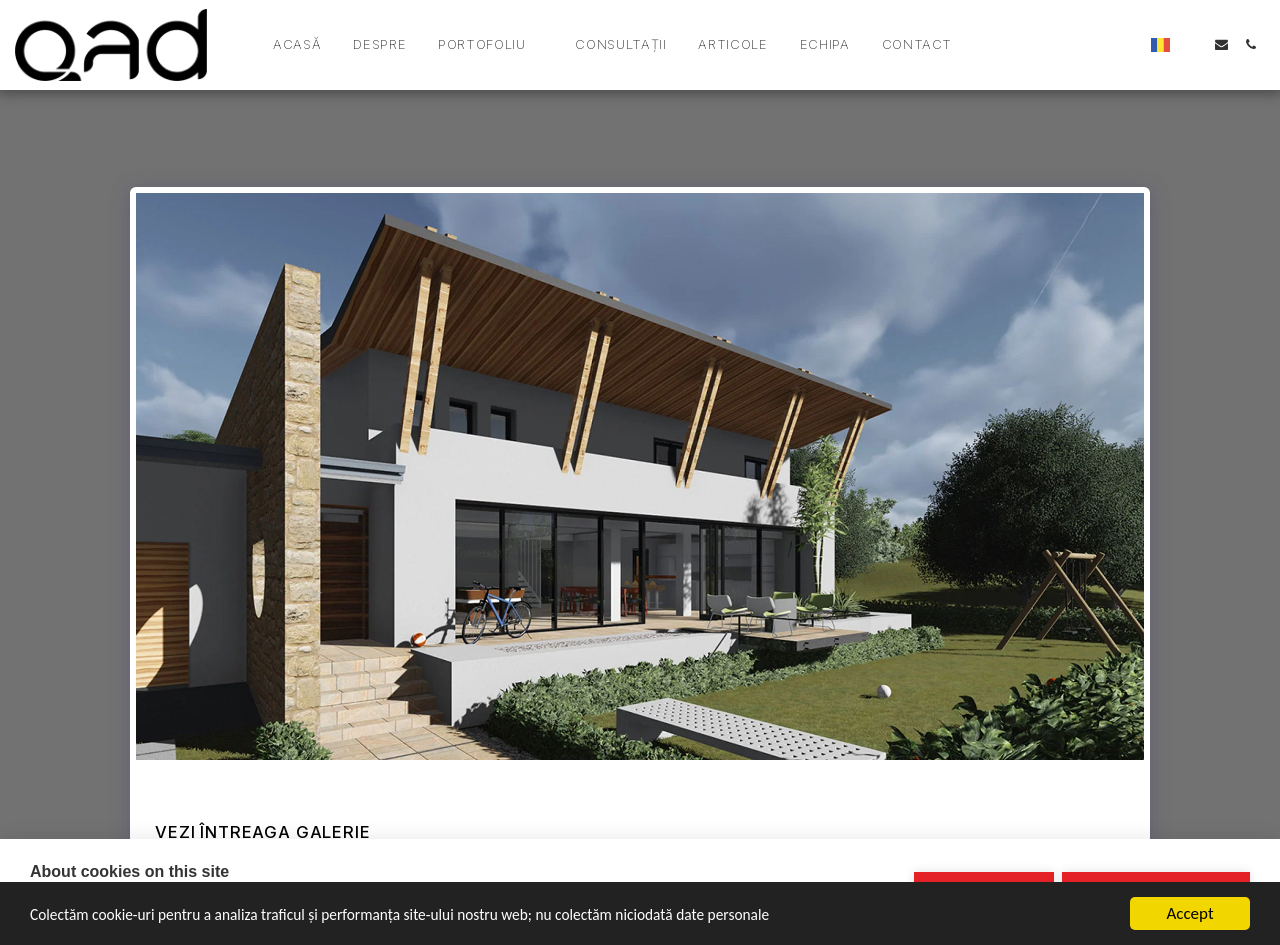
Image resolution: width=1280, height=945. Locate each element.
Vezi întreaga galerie (262, 832)
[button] (490, 45)
